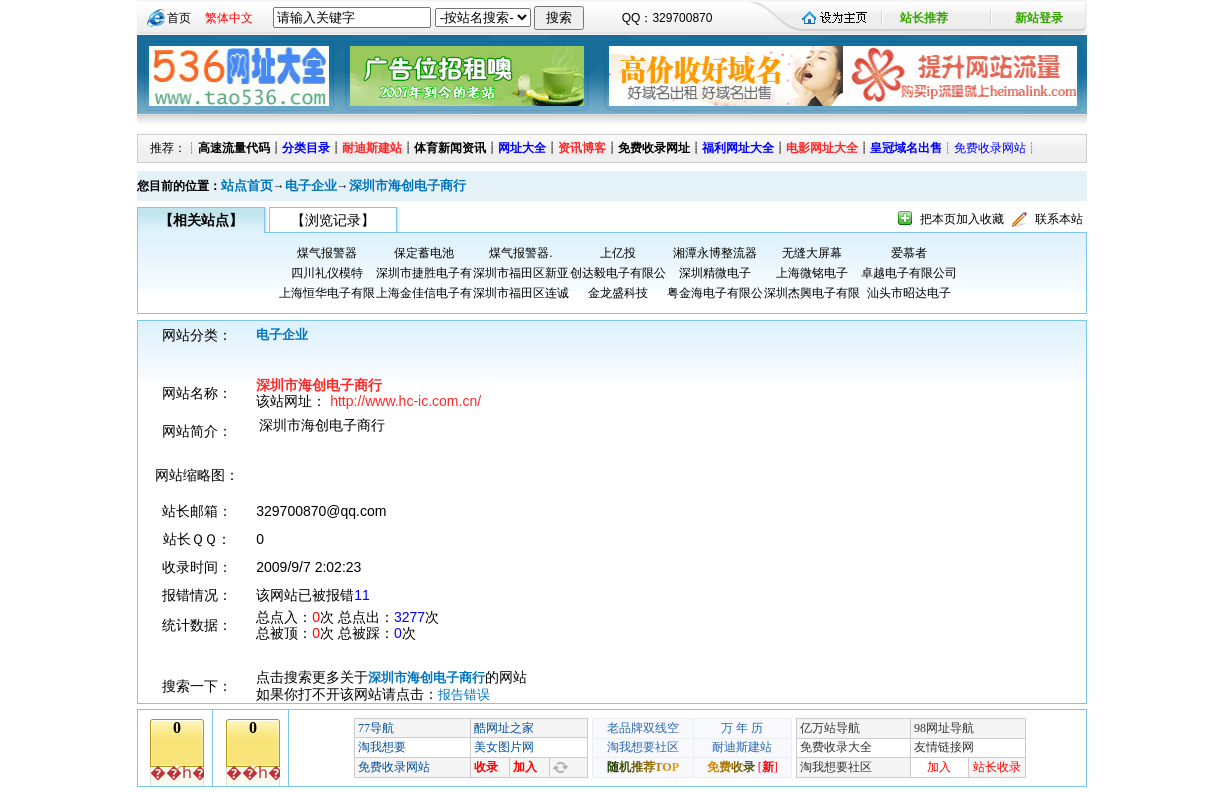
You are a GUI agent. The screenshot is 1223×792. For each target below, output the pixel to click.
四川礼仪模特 (327, 273)
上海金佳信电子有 (424, 293)
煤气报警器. (520, 253)
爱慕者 (909, 253)
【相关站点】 (201, 220)
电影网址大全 (822, 148)
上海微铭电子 (812, 273)
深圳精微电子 (715, 273)
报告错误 (464, 694)
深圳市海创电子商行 (407, 185)
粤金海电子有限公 (715, 293)
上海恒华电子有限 (327, 293)
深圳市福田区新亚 (521, 273)
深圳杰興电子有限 (812, 293)
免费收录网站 (990, 148)
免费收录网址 (654, 148)
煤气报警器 (327, 253)
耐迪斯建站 (372, 148)
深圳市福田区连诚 (521, 293)
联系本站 (1059, 219)
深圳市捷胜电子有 (424, 273)
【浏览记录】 (333, 220)
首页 (179, 18)
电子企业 (311, 185)
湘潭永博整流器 (715, 253)
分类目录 (306, 148)
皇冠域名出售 (906, 148)
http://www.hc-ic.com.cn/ (405, 401)
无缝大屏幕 (812, 253)
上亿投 (618, 253)
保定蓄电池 (424, 253)
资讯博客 (582, 148)
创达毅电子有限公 (618, 273)
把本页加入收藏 (962, 219)
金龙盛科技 (618, 293)
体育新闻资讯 (450, 148)
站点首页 (247, 185)
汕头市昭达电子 (909, 293)
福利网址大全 (738, 148)
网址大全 (522, 148)
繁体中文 (229, 18)
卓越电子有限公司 (909, 273)
